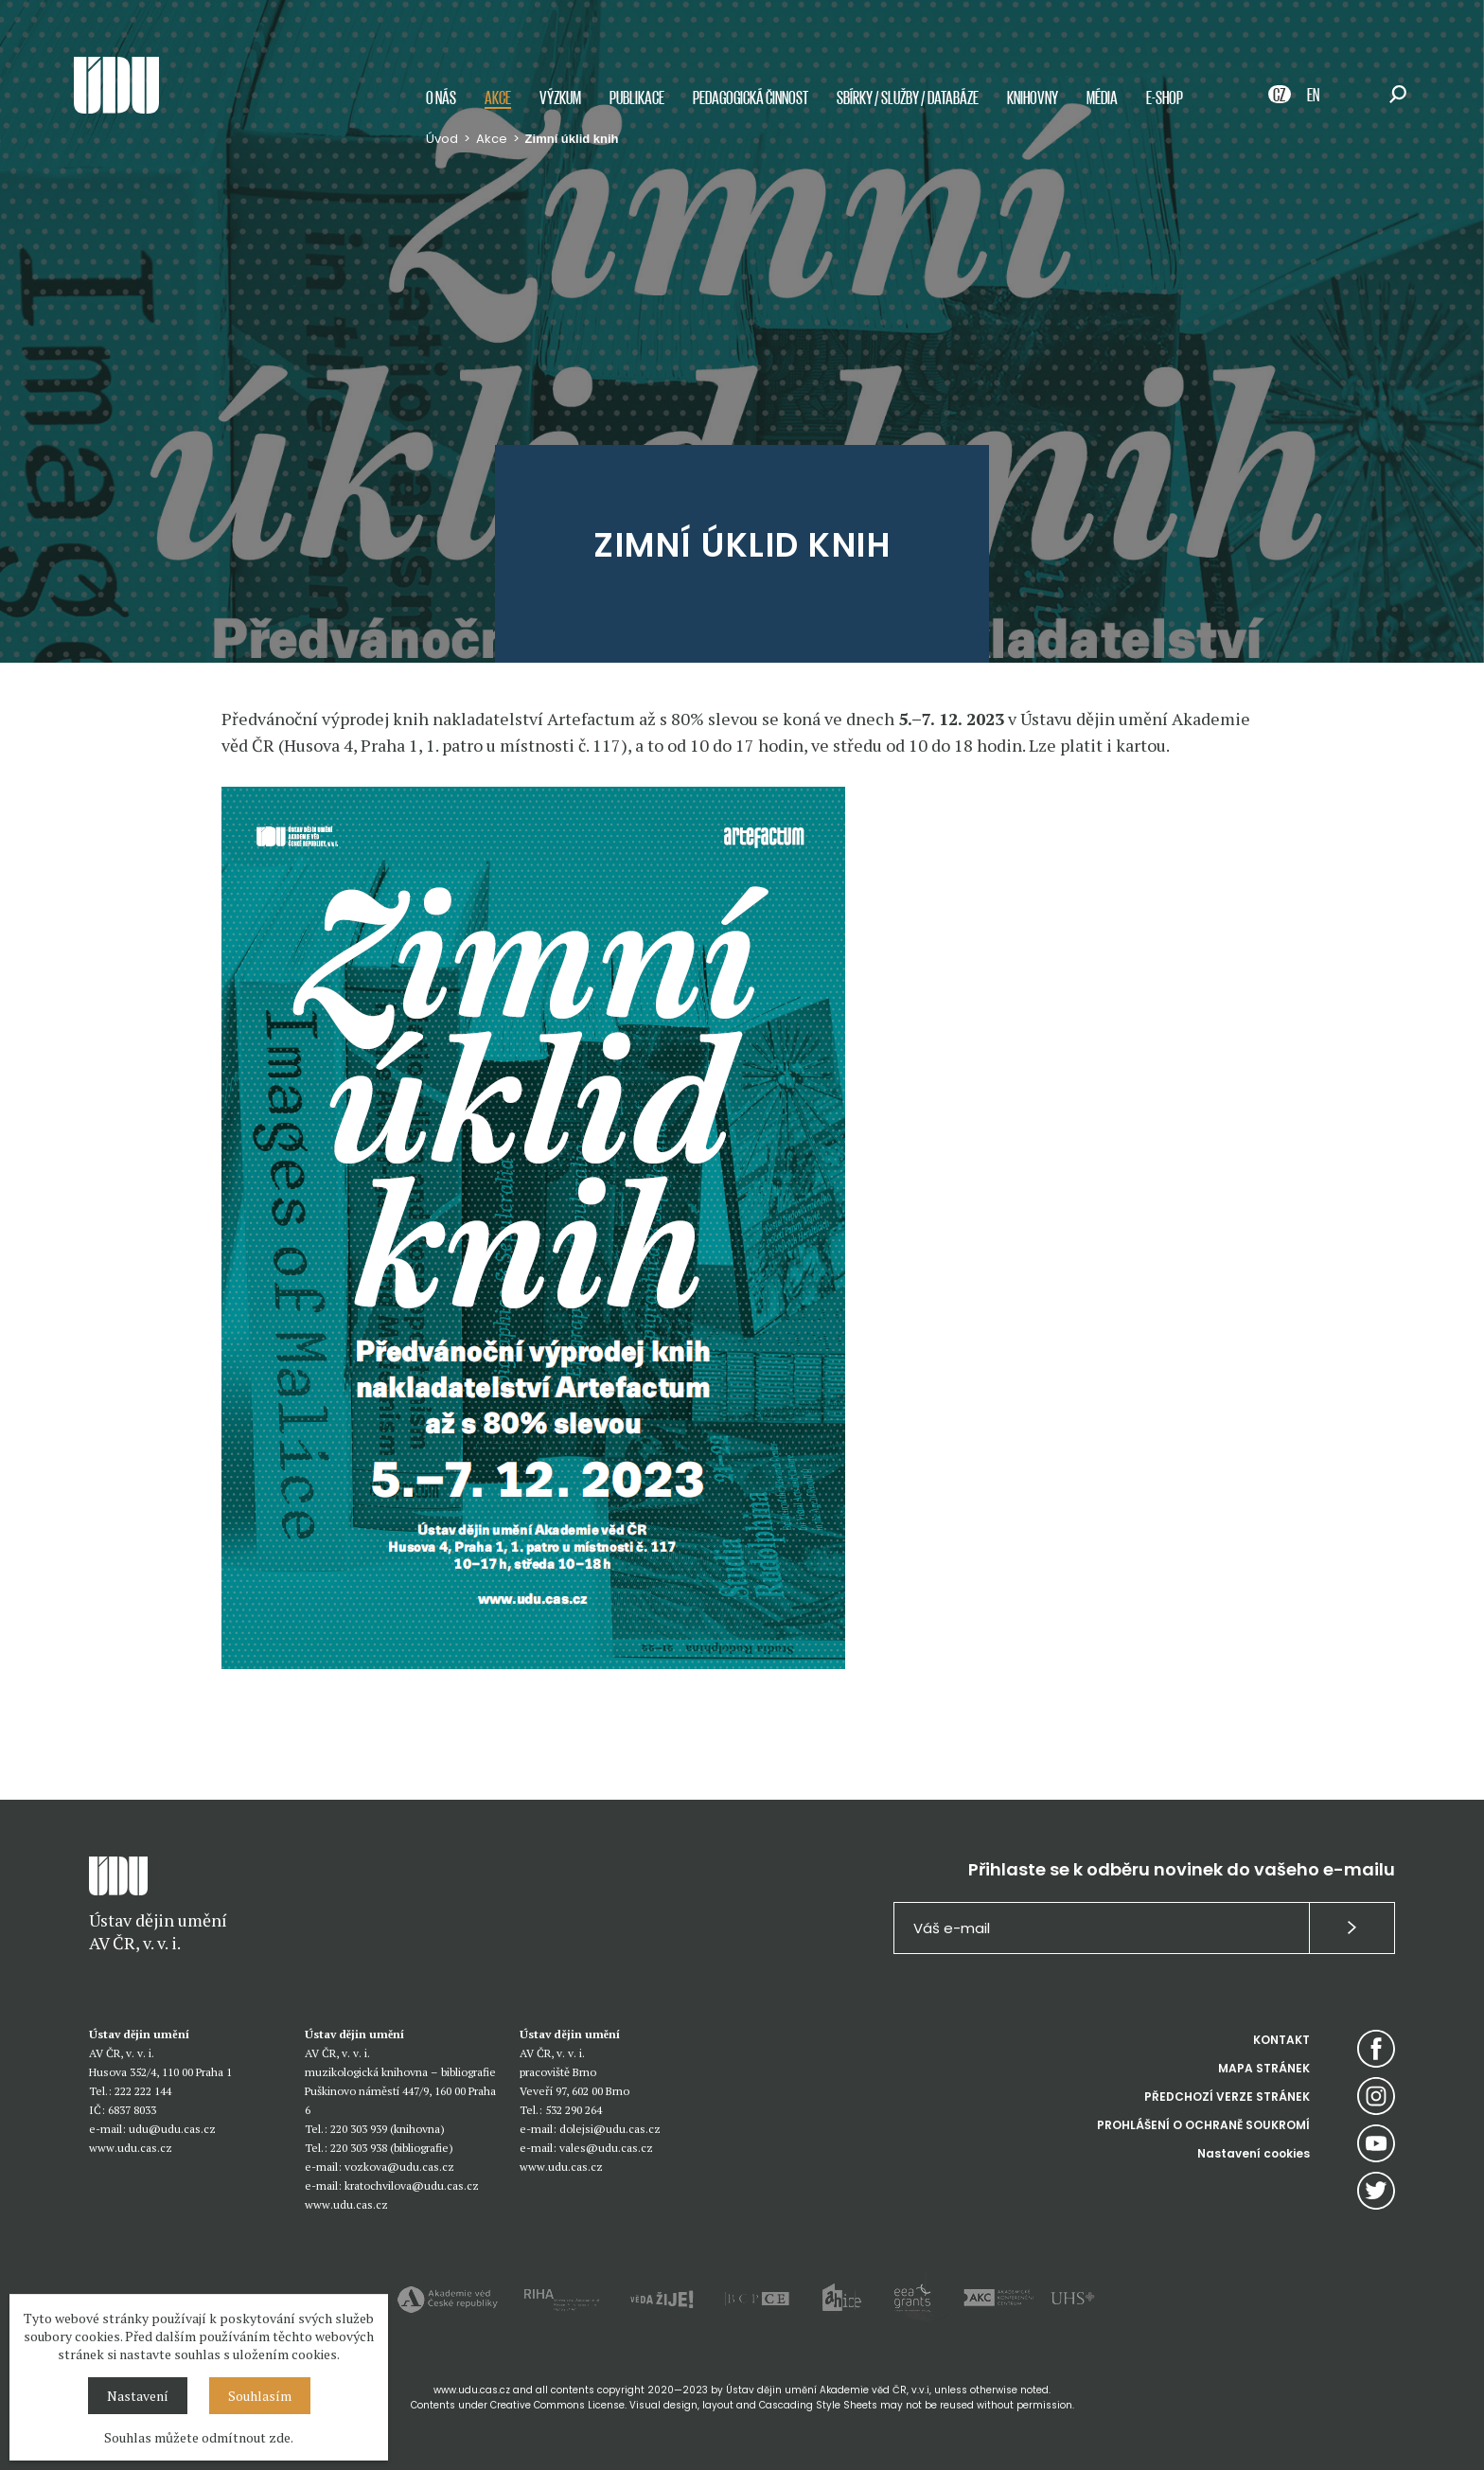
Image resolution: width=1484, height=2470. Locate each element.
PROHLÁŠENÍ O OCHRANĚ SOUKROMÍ (1203, 2125)
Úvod (442, 139)
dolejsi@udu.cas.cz (610, 2129)
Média (1102, 97)
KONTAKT (1281, 2040)
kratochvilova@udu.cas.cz (411, 2185)
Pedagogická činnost (750, 97)
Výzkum (560, 97)
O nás (441, 97)
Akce (498, 97)
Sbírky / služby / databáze (908, 97)
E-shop (1164, 97)
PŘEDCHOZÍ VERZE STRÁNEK (1227, 2096)
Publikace (637, 97)
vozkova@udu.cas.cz (399, 2166)
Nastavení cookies (1253, 2153)
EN (1313, 94)
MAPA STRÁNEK (1264, 2068)
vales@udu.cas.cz (606, 2148)
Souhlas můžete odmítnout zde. (198, 2437)
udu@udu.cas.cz (172, 2129)
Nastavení (137, 2396)
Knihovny (1032, 97)
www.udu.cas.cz (130, 2148)
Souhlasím (260, 2396)
